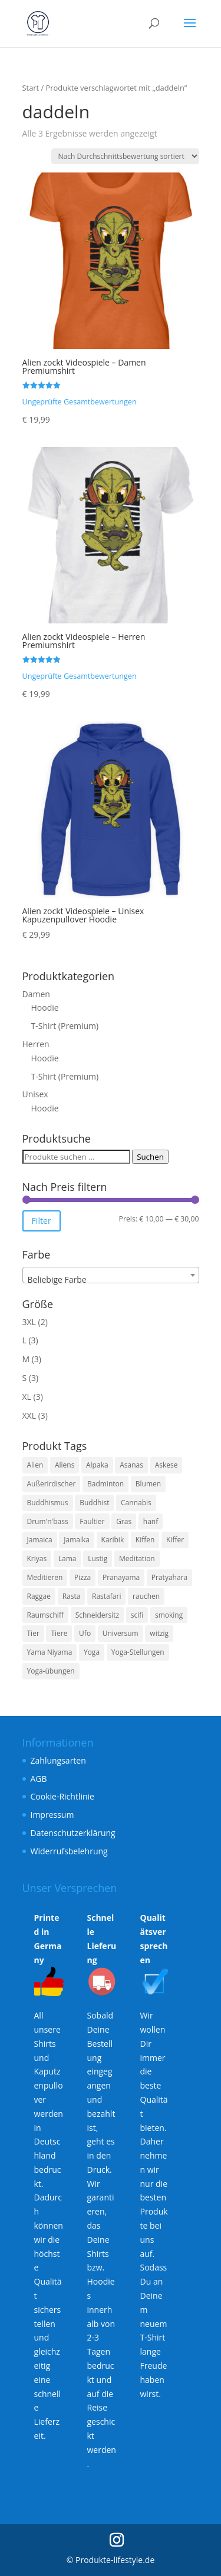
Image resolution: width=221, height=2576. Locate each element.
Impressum (52, 1814)
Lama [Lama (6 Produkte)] (67, 1558)
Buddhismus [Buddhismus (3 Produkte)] (47, 1503)
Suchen (150, 1156)
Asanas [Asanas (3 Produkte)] (131, 1465)
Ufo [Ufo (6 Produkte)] (85, 1633)
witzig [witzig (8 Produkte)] (159, 1633)
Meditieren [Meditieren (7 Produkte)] (45, 1577)
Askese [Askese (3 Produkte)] (166, 1465)
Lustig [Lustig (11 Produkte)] (97, 1558)
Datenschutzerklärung (73, 1832)
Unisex (35, 1094)
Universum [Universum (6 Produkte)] (120, 1633)
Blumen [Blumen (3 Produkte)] (148, 1484)
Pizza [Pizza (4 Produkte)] (82, 1577)
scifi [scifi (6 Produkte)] (137, 1615)
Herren (36, 1044)
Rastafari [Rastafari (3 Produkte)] (106, 1596)
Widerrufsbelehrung (69, 1851)
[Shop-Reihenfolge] (125, 156)
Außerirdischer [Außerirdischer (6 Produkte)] (51, 1484)
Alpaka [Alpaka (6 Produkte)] (97, 1465)
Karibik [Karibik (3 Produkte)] (112, 1540)
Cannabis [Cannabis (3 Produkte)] (136, 1503)
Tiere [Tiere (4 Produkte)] (59, 1633)
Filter (41, 1220)
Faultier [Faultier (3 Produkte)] (92, 1521)
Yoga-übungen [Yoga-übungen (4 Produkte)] (51, 1671)
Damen (36, 994)
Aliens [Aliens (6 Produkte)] (64, 1465)
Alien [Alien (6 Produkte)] (35, 1465)
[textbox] (111, 1279)
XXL (29, 1415)
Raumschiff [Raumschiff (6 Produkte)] (45, 1615)
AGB (39, 1778)
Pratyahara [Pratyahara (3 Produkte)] (169, 1577)
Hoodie (45, 1007)
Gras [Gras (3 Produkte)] (123, 1521)
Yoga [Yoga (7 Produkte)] (92, 1652)
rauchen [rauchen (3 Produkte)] (146, 1596)
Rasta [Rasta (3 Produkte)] (71, 1596)
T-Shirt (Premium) (65, 1025)
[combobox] (110, 1275)
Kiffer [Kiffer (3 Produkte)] (175, 1540)
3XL (29, 1321)
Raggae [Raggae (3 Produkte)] (39, 1596)
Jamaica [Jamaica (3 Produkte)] (39, 1540)
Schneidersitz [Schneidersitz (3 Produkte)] (97, 1615)
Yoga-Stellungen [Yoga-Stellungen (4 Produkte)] (137, 1652)
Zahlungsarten (58, 1760)
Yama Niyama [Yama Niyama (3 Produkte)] (49, 1652)
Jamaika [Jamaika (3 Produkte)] (77, 1540)
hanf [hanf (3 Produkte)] (150, 1521)
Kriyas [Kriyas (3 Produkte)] (37, 1558)
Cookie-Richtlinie (62, 1796)
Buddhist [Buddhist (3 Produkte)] (94, 1503)
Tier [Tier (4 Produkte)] (33, 1633)
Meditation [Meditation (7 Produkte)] (137, 1558)
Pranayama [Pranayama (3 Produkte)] (121, 1577)
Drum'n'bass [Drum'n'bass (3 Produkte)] (47, 1521)
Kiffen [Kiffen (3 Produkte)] (145, 1540)
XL (26, 1396)
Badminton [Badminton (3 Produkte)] (105, 1484)
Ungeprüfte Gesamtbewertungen (79, 402)
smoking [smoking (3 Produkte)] (169, 1615)
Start (30, 87)
